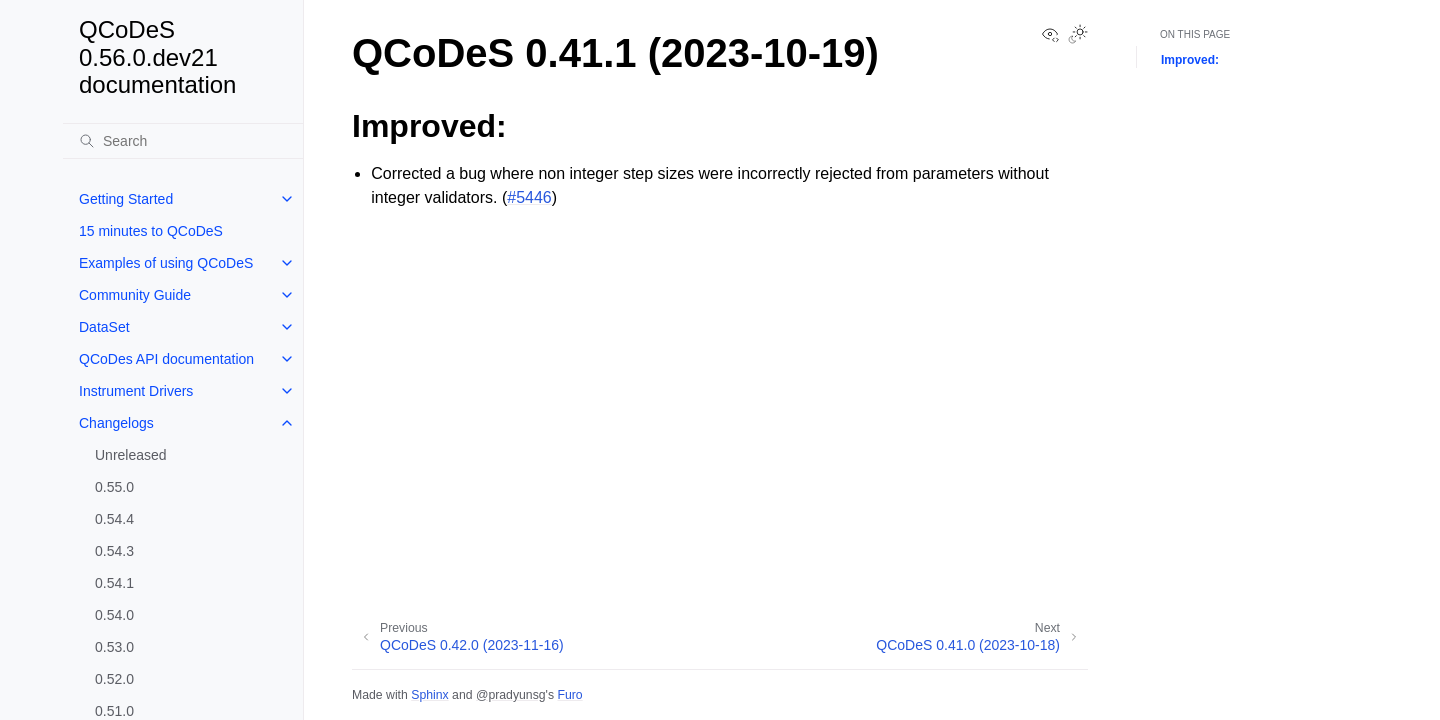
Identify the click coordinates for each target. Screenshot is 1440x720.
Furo (569, 695)
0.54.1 (114, 583)
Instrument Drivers (136, 391)
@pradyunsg (511, 695)
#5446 (529, 197)
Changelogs (116, 423)
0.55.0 (114, 487)
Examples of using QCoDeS (166, 263)
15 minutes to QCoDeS (151, 231)
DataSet (104, 327)
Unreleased (131, 455)
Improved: (1190, 60)
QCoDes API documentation (166, 359)
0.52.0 (114, 679)
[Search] (183, 141)
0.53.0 (114, 647)
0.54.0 (114, 615)
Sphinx (429, 695)
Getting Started (126, 199)
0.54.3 (114, 551)
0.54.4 (114, 519)
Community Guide (135, 295)
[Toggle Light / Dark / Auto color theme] (1078, 36)
